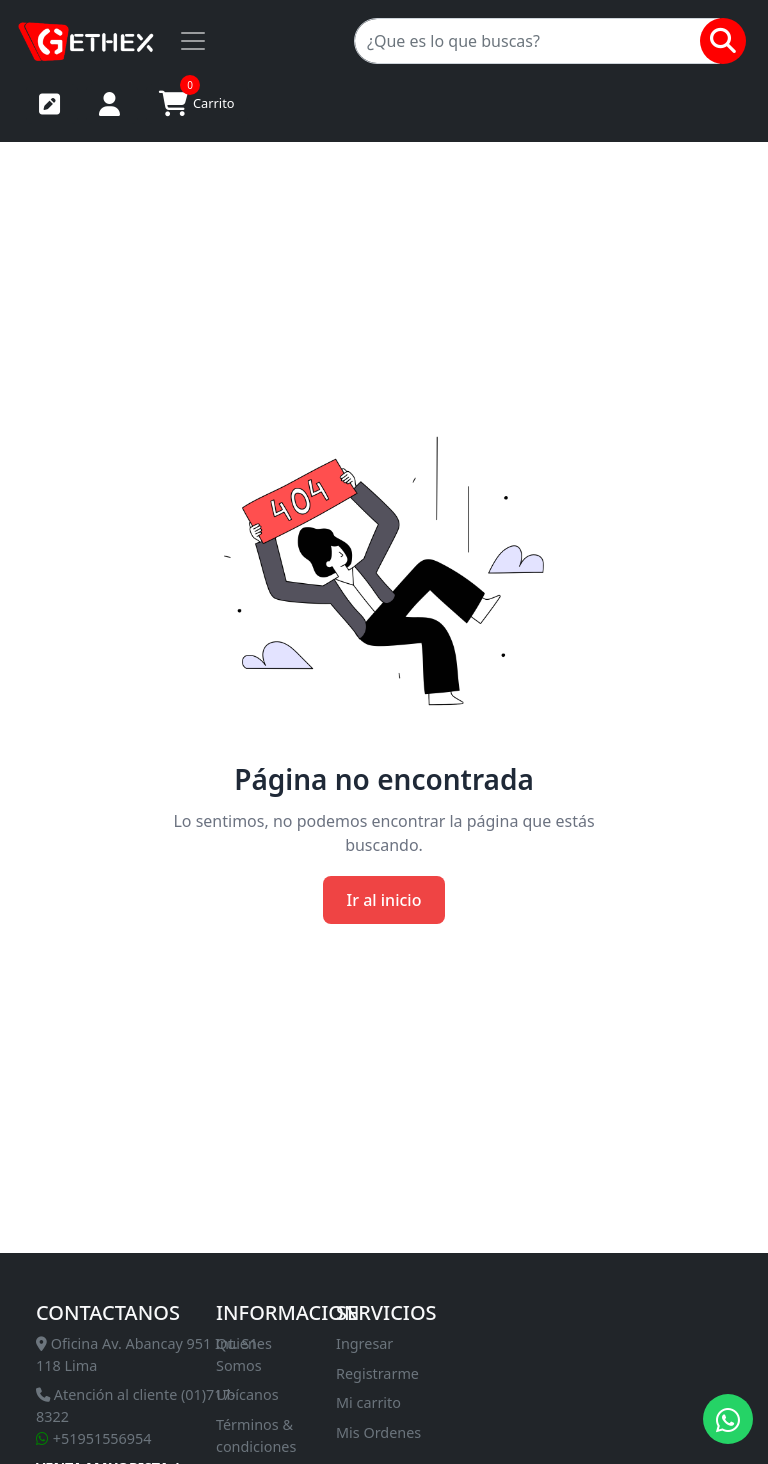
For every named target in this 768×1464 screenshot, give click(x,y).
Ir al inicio (384, 900)
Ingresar (364, 1343)
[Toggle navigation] (193, 41)
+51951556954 (94, 1438)
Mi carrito (368, 1402)
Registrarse (49, 104)
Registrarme (377, 1373)
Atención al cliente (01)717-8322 (135, 1405)
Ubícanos (247, 1394)
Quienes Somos (244, 1354)
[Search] (537, 41)
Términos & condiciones (256, 1435)
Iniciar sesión (109, 104)
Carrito (197, 100)
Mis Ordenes (378, 1432)
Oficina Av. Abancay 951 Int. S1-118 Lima (149, 1354)
